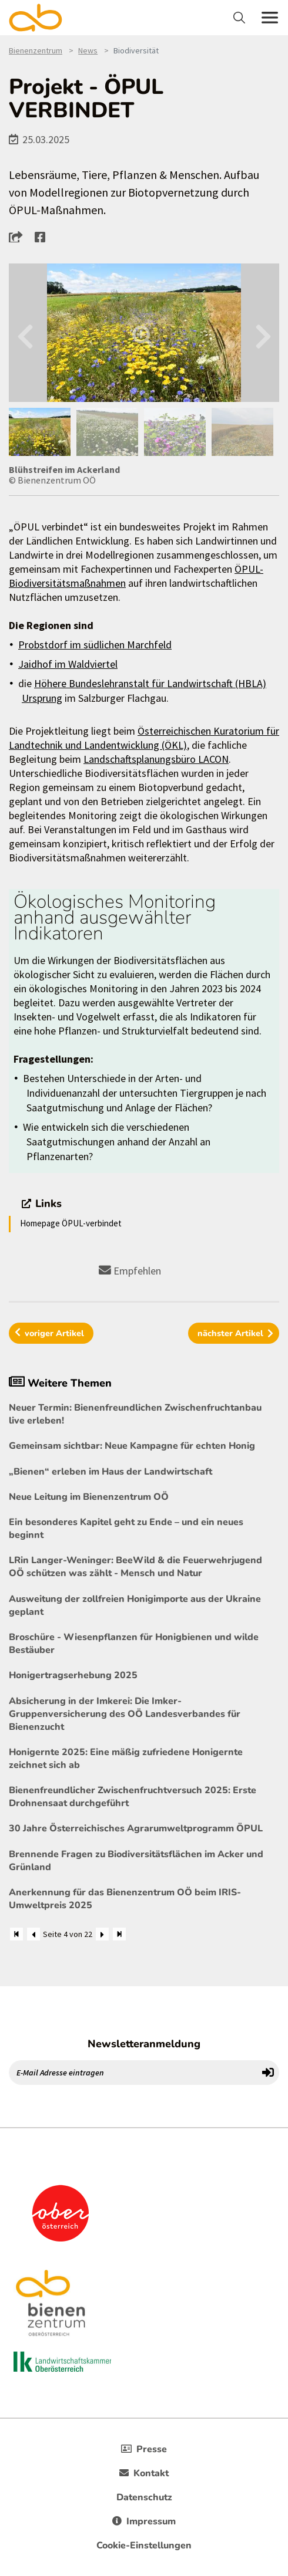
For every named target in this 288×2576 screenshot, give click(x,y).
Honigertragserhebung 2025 (73, 1675)
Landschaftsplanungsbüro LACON (156, 759)
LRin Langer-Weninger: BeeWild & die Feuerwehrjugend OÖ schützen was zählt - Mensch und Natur (135, 1567)
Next (263, 333)
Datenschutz (144, 2497)
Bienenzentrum (35, 50)
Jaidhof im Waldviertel (68, 664)
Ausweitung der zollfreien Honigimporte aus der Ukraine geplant (135, 1605)
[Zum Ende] (119, 1934)
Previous (25, 333)
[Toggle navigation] (240, 17)
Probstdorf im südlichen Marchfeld (95, 644)
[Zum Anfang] (16, 1934)
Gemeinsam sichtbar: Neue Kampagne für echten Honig (132, 1445)
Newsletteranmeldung (144, 2044)
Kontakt (144, 2473)
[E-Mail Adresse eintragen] (133, 2072)
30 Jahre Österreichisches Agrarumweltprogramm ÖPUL (136, 1828)
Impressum (144, 2521)
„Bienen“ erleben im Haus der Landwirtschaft (110, 1471)
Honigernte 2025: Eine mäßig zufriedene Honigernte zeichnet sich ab (126, 1759)
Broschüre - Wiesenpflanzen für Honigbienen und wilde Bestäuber (134, 1644)
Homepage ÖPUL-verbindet (71, 1223)
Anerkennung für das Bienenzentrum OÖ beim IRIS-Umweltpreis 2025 (125, 1899)
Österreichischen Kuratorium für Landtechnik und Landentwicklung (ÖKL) (144, 738)
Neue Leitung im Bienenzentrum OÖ (89, 1496)
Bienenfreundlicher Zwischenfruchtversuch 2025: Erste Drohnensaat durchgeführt (132, 1797)
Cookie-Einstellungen (144, 2545)
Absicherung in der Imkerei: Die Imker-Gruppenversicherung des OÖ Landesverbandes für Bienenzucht (124, 1714)
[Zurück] (33, 1934)
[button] (19, 236)
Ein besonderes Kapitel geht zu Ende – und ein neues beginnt (126, 1528)
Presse (144, 2449)
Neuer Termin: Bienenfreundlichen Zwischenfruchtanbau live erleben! (135, 1414)
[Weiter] (102, 1934)
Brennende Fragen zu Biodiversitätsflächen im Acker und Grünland (136, 1861)
